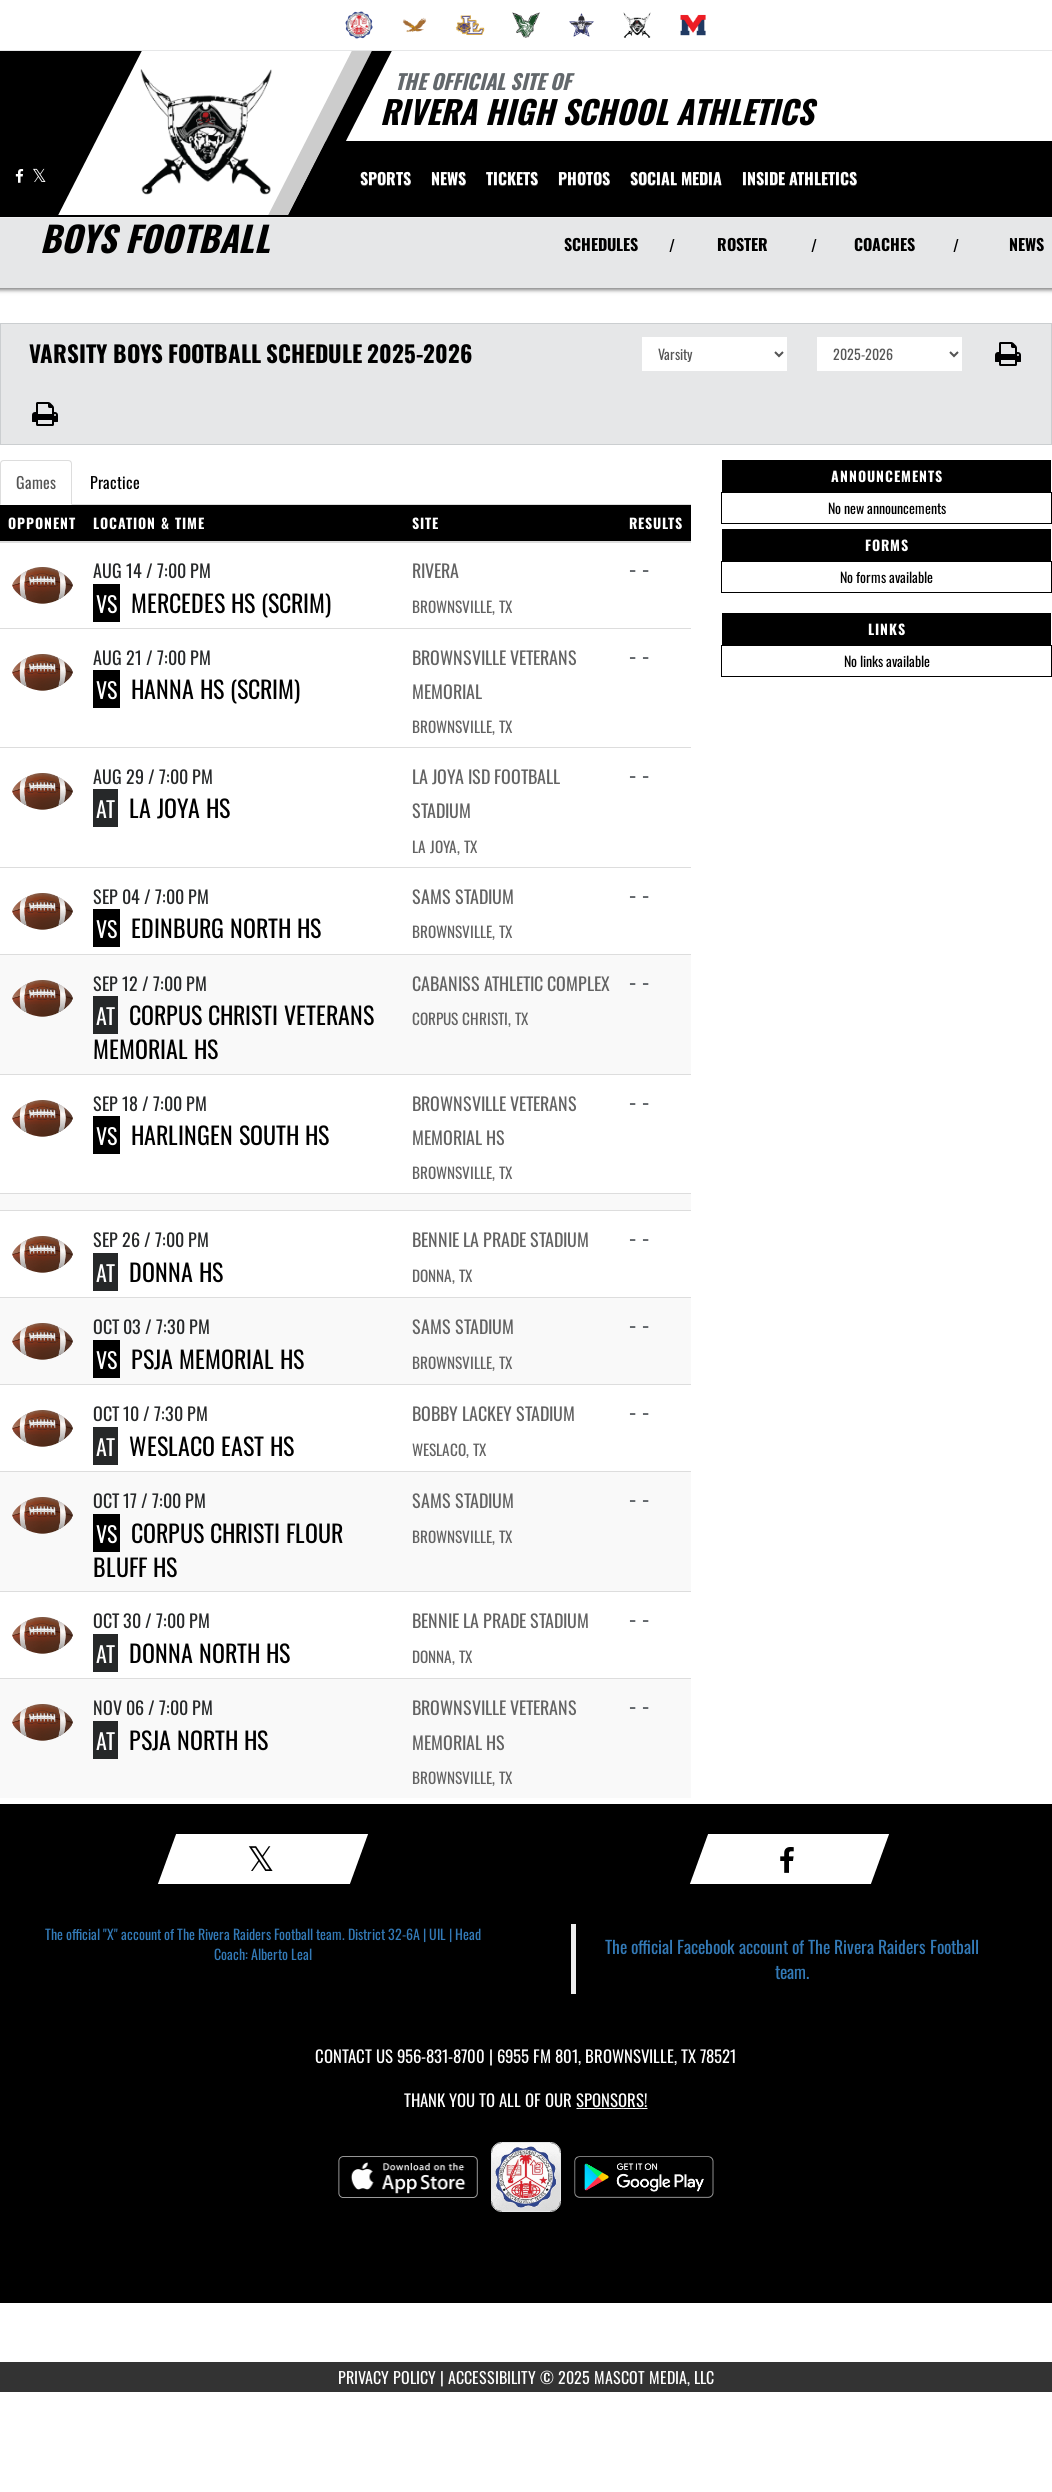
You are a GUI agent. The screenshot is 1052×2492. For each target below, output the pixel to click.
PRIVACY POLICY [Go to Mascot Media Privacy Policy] (387, 2377)
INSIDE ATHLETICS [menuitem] (799, 178)
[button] (1008, 354)
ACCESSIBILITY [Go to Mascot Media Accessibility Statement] (492, 2377)
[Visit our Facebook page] (21, 175)
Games (36, 482)
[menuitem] (359, 25)
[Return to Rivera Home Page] (205, 131)
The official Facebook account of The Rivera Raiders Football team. (792, 1958)
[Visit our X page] (39, 175)
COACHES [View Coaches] (884, 244)
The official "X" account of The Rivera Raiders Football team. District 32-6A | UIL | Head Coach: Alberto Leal (263, 1943)
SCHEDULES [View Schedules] (601, 244)
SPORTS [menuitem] (385, 178)
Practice (115, 482)
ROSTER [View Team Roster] (742, 244)
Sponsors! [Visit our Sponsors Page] (611, 2099)
